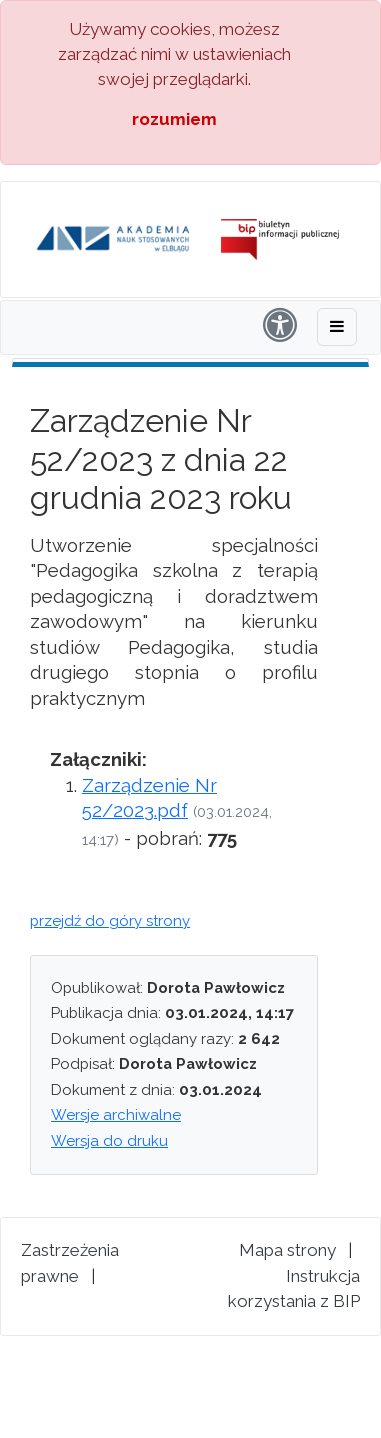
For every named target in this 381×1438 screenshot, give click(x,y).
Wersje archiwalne (116, 1115)
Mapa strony (287, 1250)
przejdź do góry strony (110, 921)
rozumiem (174, 119)
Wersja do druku (109, 1141)
